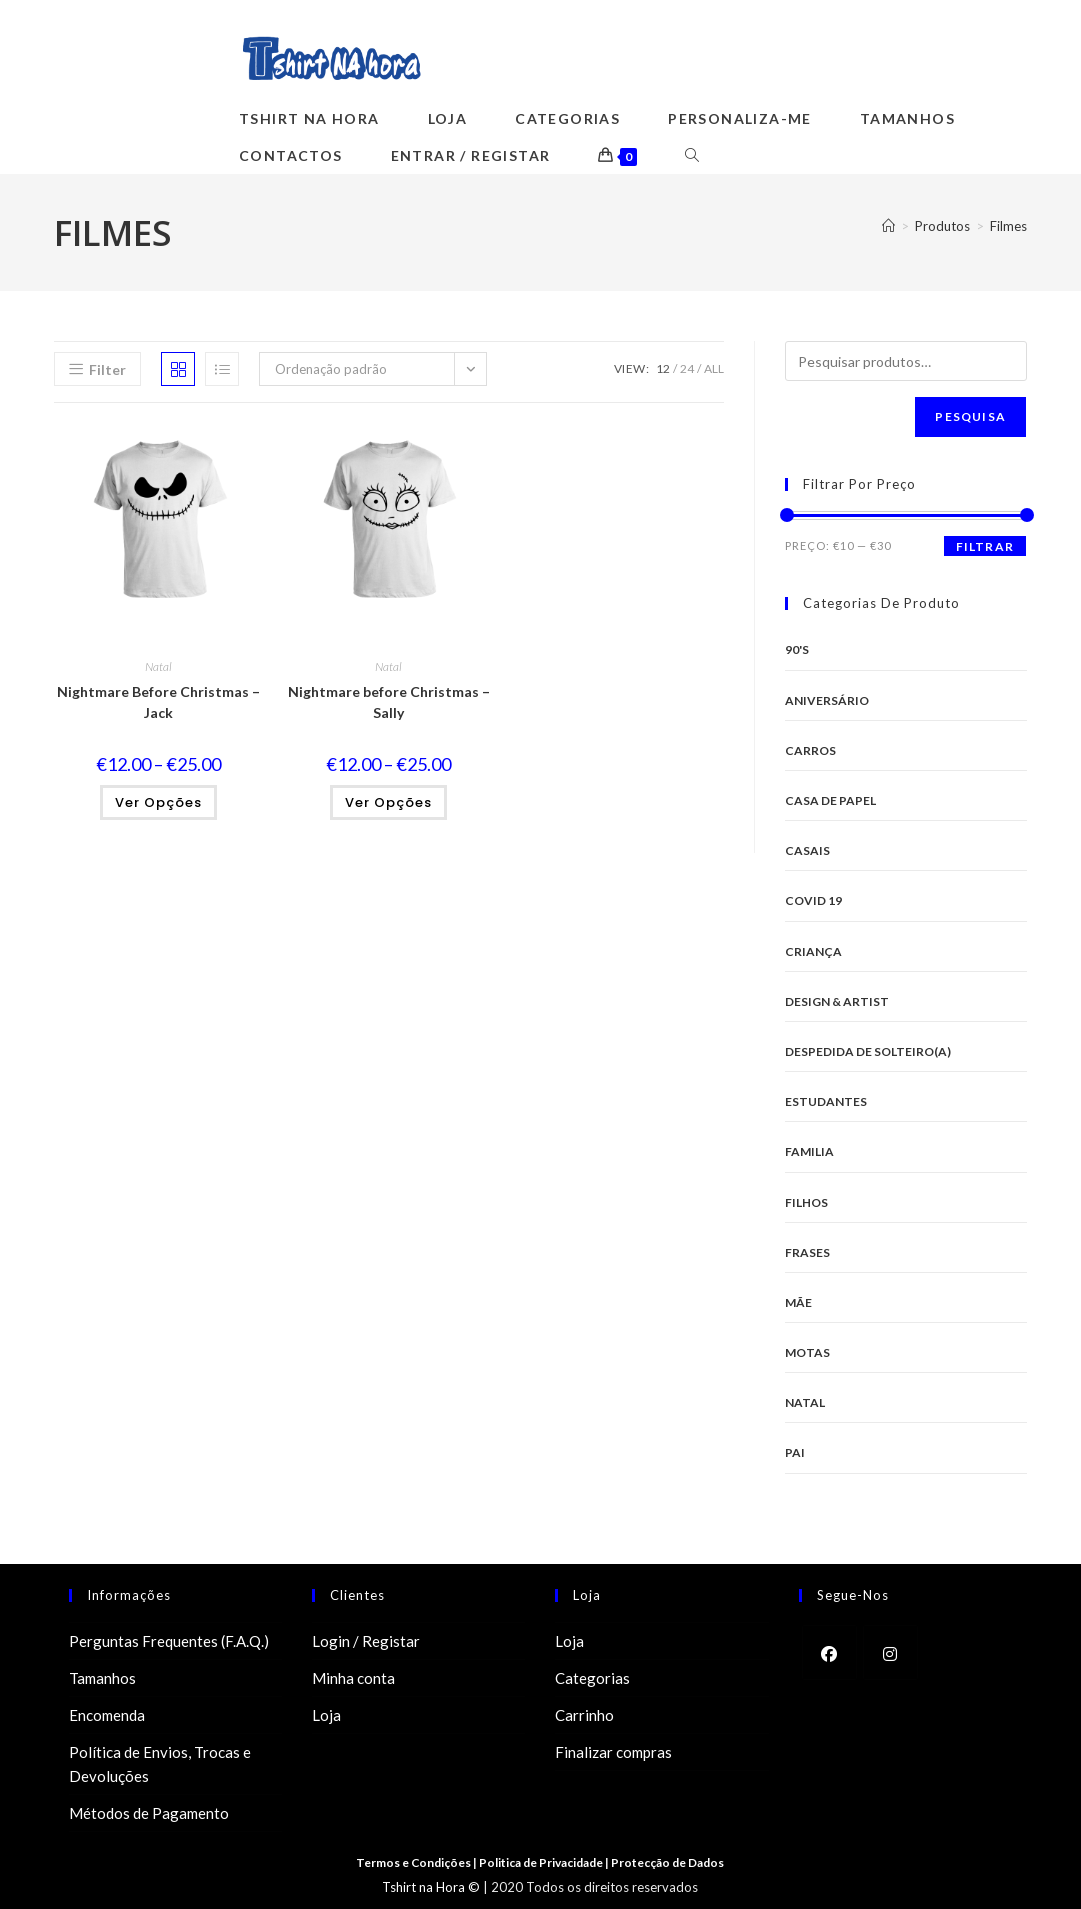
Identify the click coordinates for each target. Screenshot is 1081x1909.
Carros (810, 750)
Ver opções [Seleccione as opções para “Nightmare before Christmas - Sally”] (388, 802)
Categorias (592, 1678)
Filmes (1008, 226)
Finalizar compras (613, 1752)
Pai (795, 1452)
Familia (809, 1151)
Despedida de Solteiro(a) (868, 1051)
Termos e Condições (414, 1862)
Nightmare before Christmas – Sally (389, 702)
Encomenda (107, 1715)
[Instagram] (890, 1652)
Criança (813, 951)
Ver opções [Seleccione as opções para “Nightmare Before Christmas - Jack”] (158, 802)
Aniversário (827, 700)
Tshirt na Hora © (431, 1887)
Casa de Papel (830, 800)
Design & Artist (837, 1001)
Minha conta (353, 1678)
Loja (326, 1715)
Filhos (806, 1202)
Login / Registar (366, 1641)
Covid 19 (813, 900)
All (714, 368)
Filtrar (985, 546)
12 (663, 368)
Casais (807, 850)
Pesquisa (970, 416)
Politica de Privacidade (543, 1862)
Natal (158, 666)
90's (797, 649)
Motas (807, 1352)
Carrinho (584, 1715)
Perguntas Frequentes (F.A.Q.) (169, 1641)
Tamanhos (102, 1678)
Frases (807, 1252)
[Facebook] (829, 1652)
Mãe (798, 1302)
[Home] (888, 226)
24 (687, 368)
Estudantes (826, 1101)
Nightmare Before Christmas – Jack (158, 702)
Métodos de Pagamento (149, 1813)
